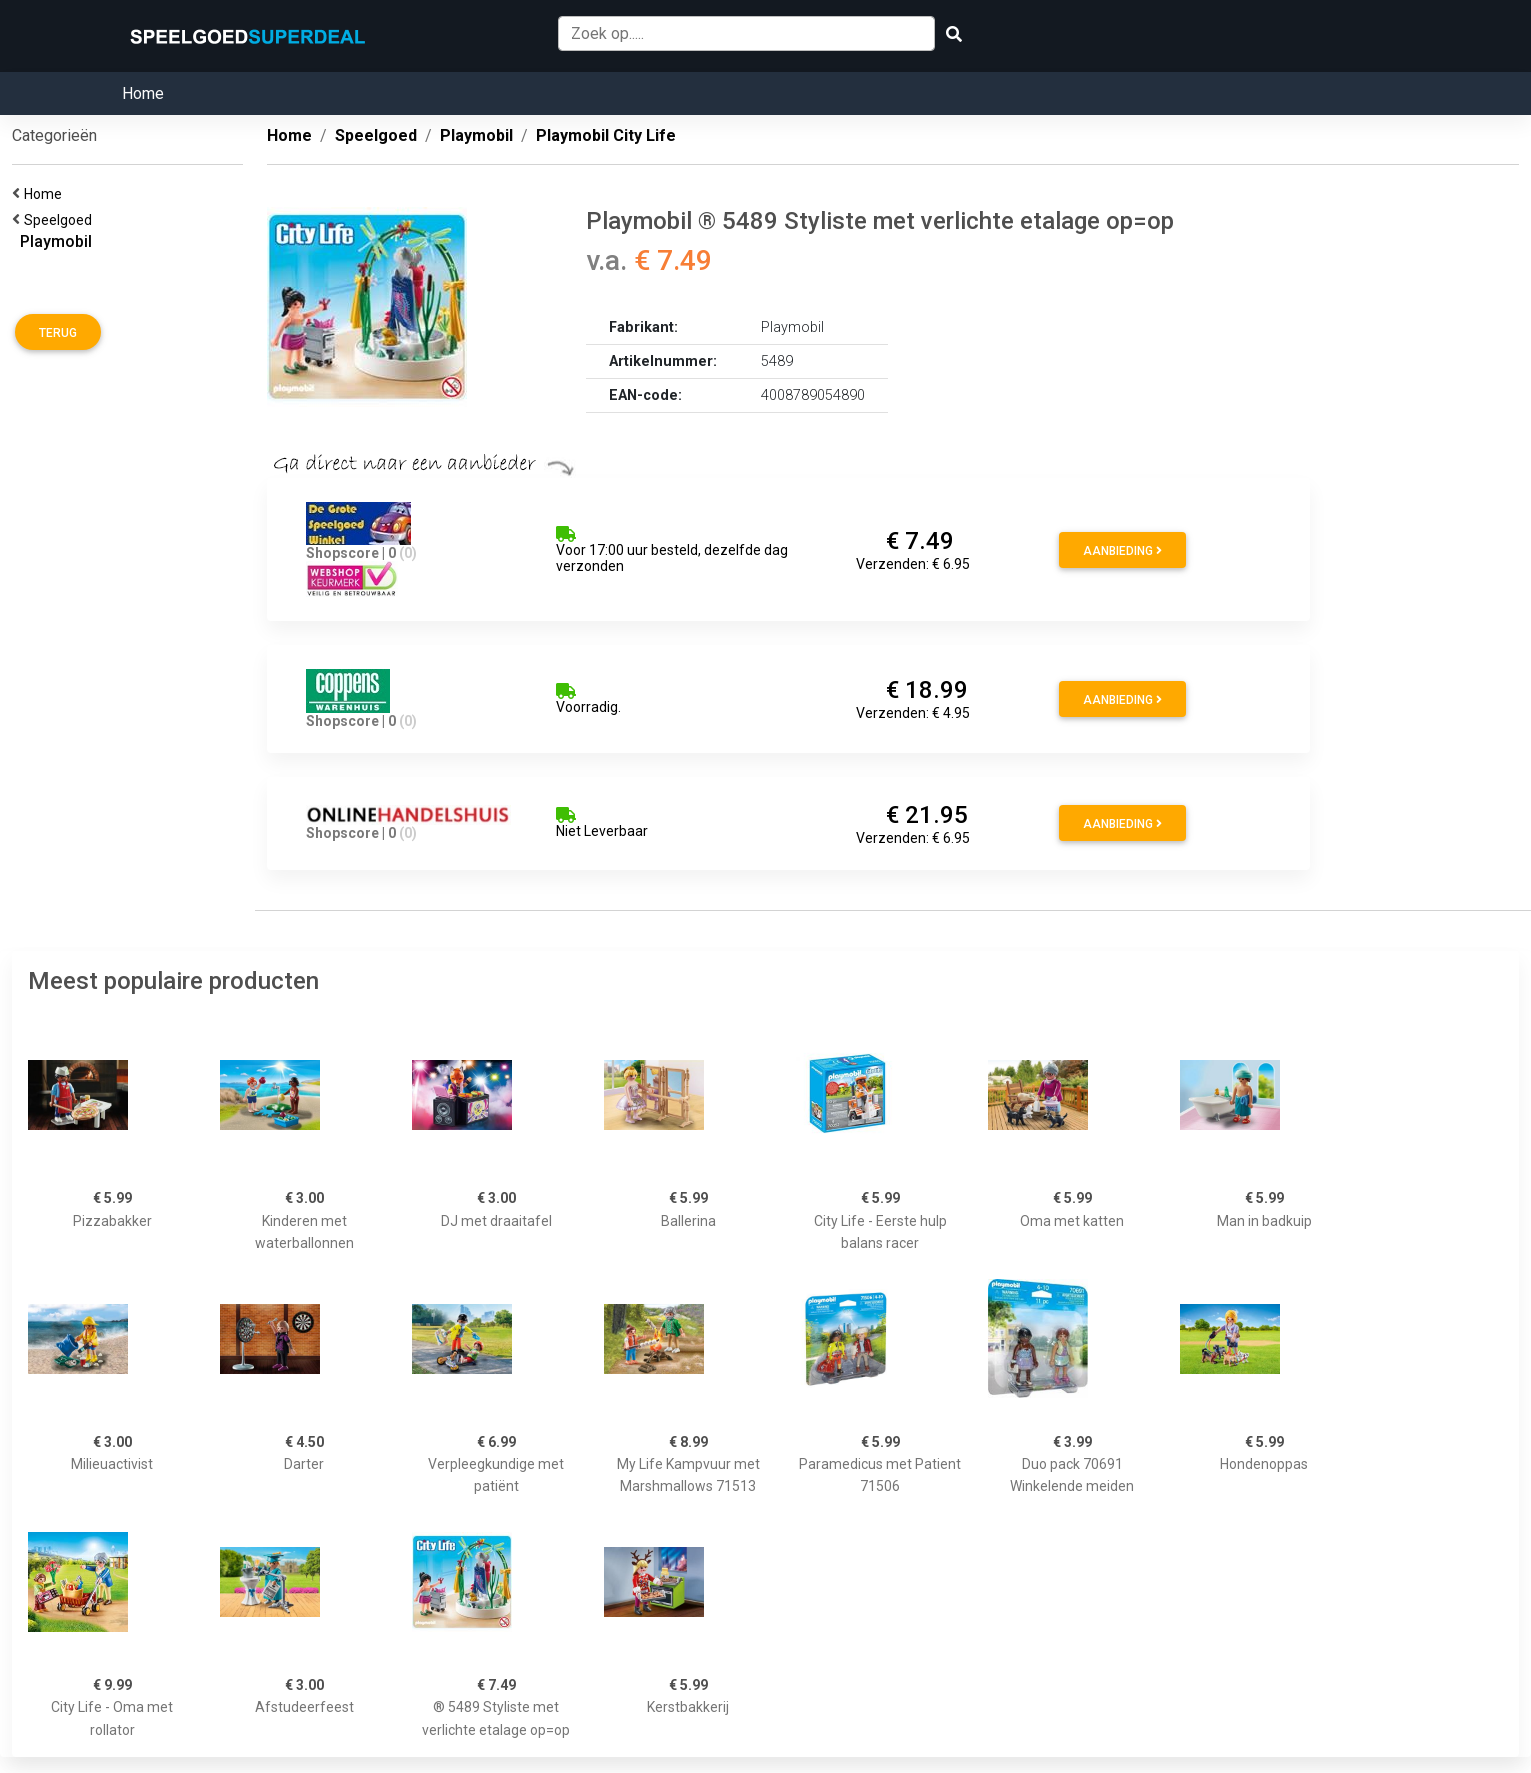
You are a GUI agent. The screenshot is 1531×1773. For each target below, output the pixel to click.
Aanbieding (1122, 551)
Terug (58, 333)
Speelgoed (61, 220)
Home (143, 93)
